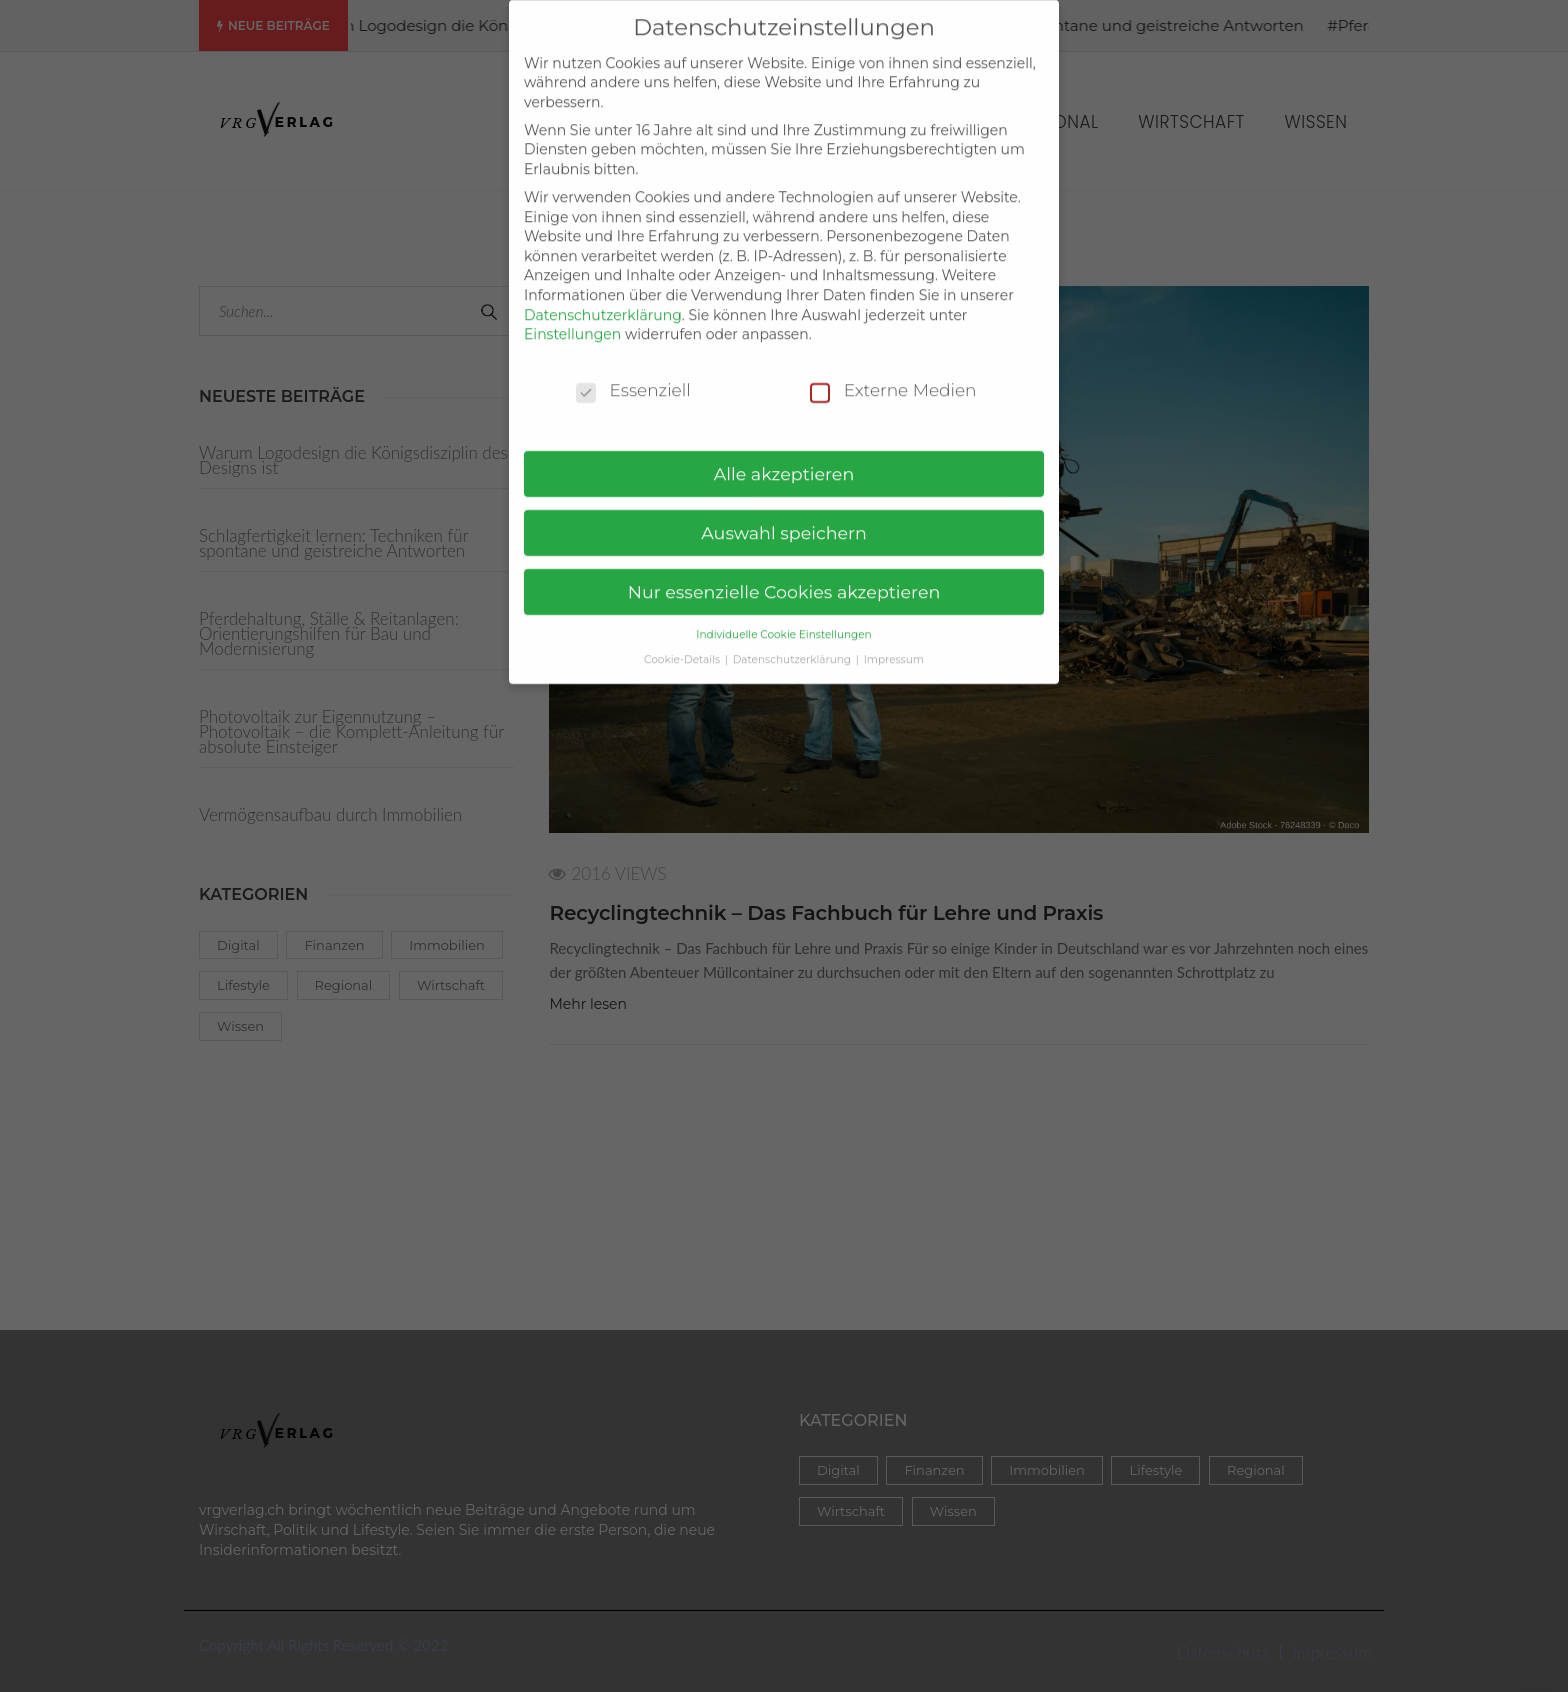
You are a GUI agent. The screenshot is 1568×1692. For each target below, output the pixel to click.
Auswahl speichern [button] (784, 518)
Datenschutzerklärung (603, 301)
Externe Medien (893, 376)
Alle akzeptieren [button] (784, 459)
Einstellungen (572, 320)
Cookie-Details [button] (683, 645)
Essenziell (633, 376)
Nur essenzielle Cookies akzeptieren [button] (784, 577)
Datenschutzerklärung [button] (793, 645)
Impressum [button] (894, 645)
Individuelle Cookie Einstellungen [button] (783, 620)
